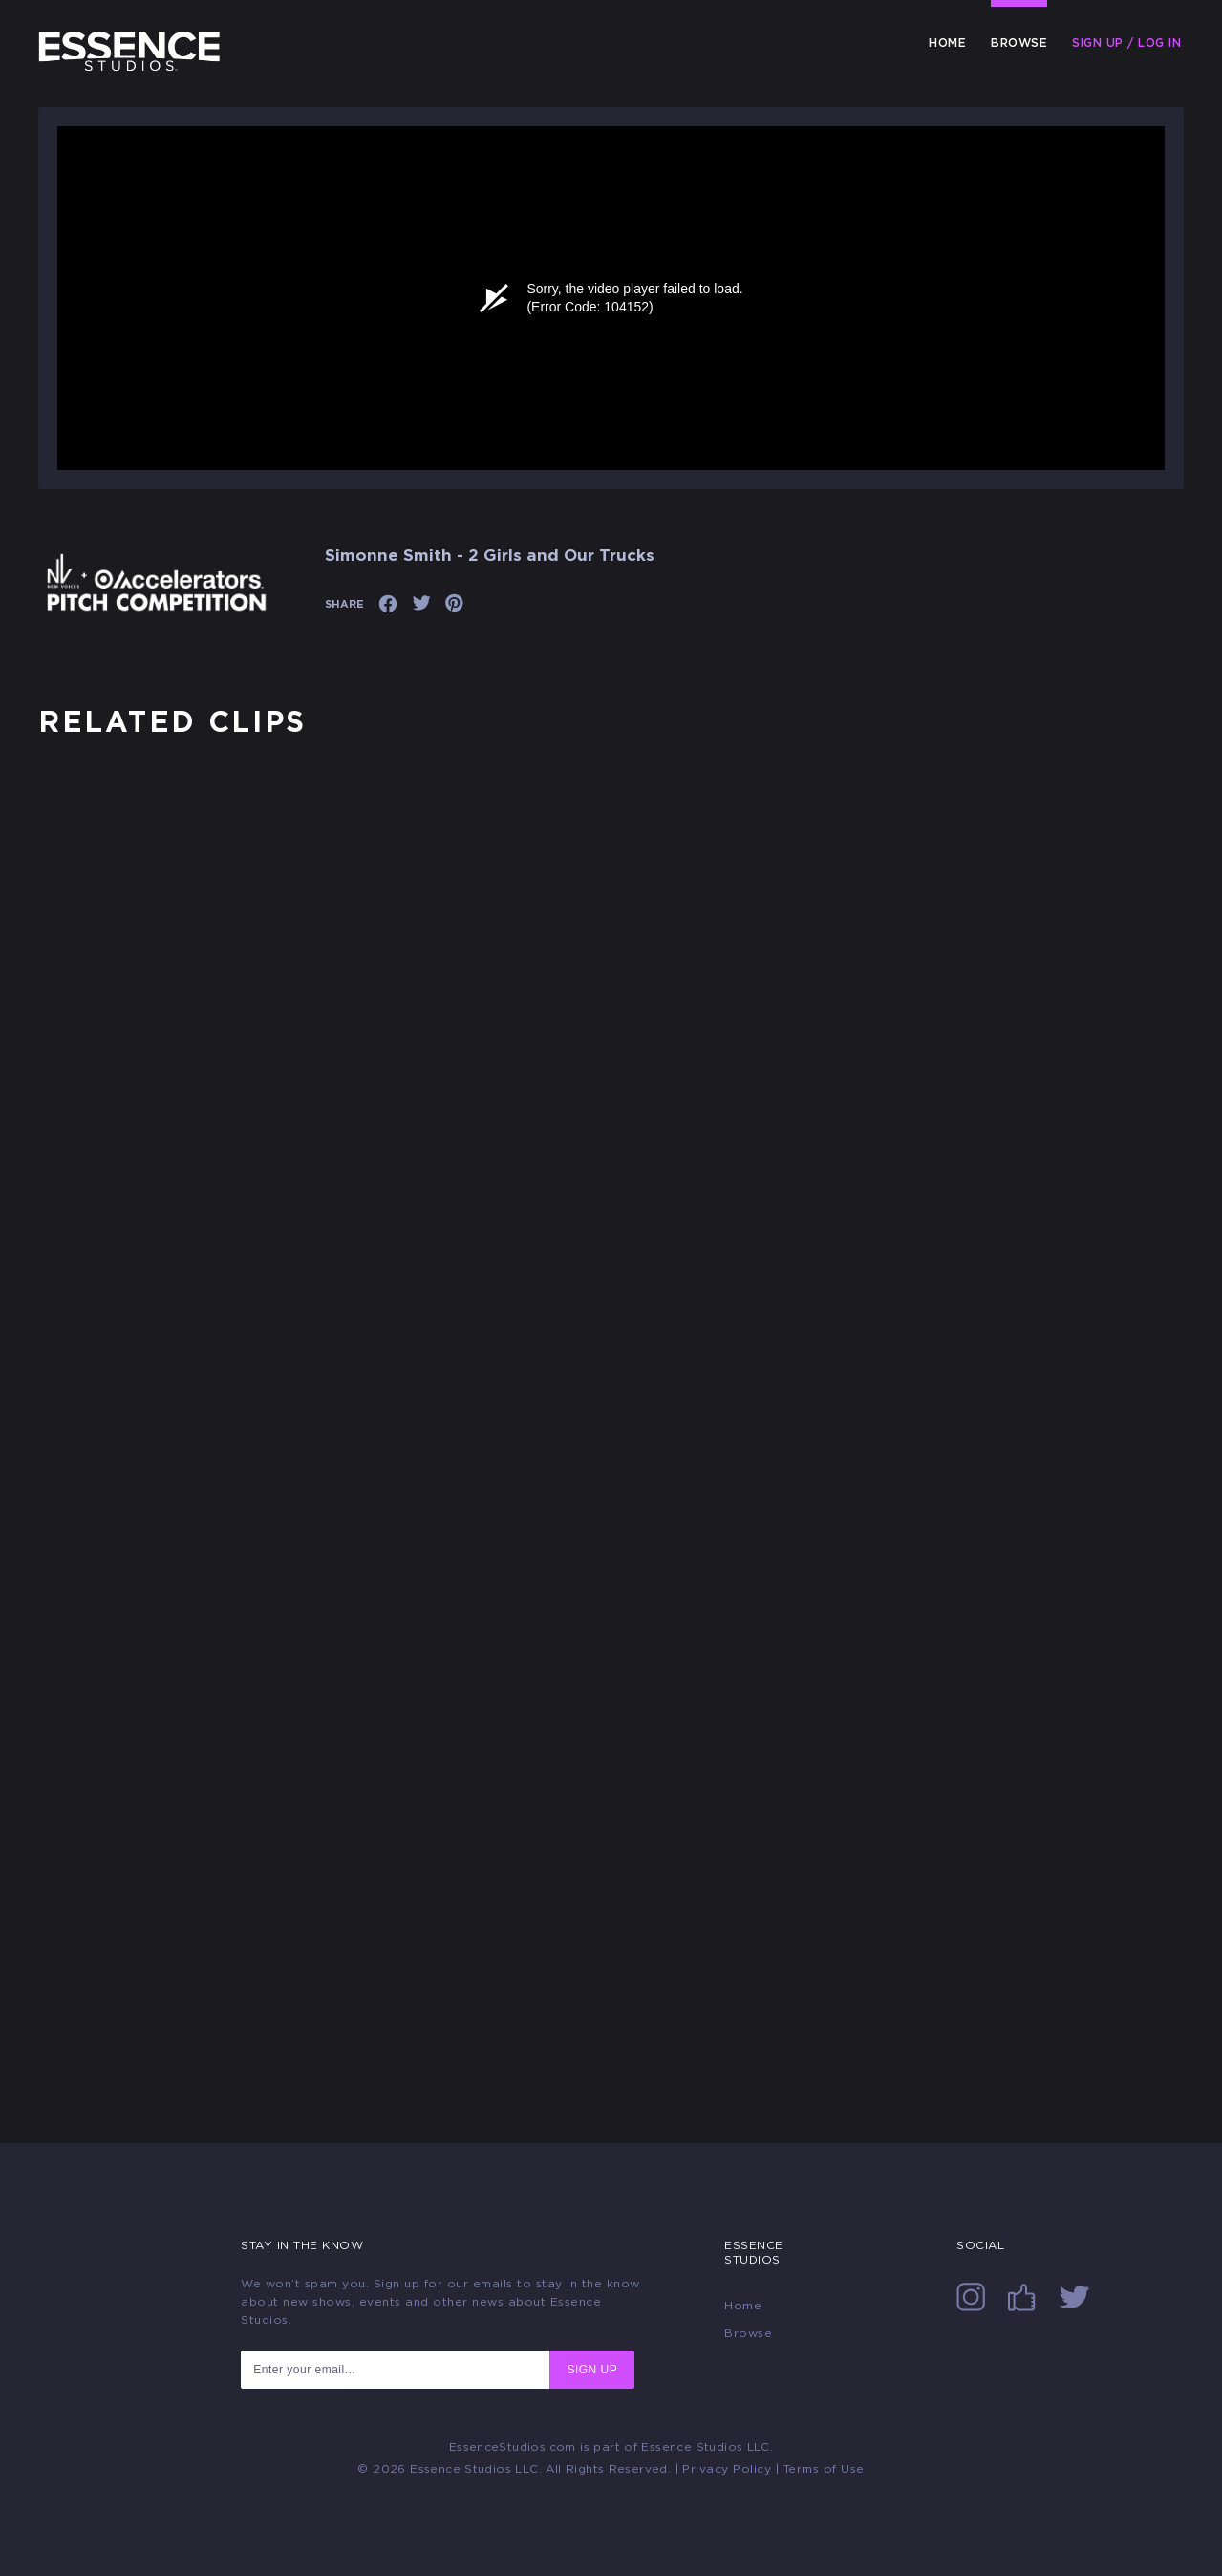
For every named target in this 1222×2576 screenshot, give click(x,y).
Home (947, 43)
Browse (1019, 43)
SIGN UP (592, 2369)
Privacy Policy (726, 2469)
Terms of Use (824, 2469)
